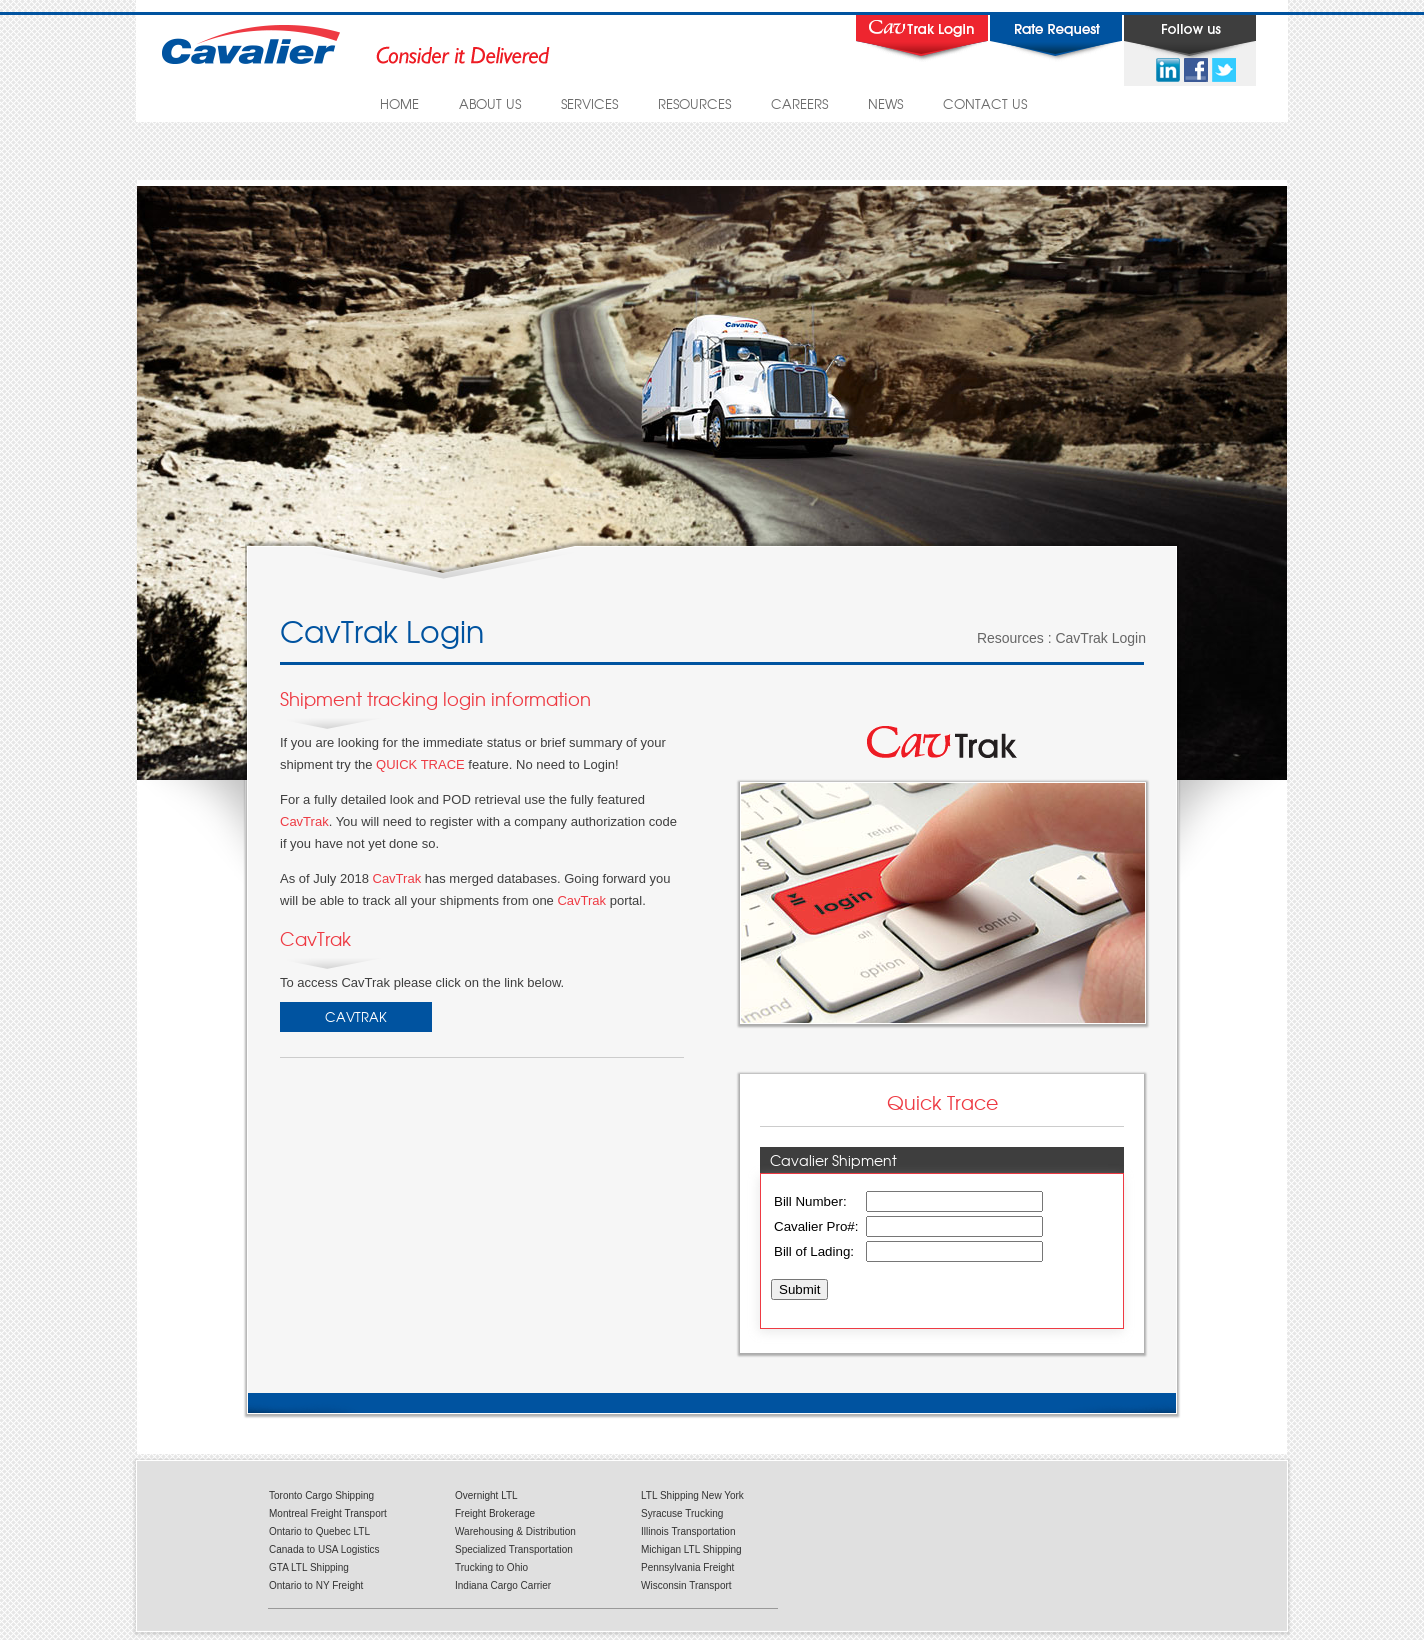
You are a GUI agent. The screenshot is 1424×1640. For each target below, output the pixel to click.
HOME (399, 103)
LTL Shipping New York (692, 1495)
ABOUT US (490, 103)
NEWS (885, 103)
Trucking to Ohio (491, 1567)
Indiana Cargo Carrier (503, 1585)
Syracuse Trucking (682, 1513)
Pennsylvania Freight (687, 1567)
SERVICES (589, 103)
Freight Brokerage (495, 1513)
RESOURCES (694, 103)
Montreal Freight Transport (328, 1513)
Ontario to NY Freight (316, 1585)
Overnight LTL (486, 1495)
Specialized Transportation (514, 1549)
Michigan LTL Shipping (691, 1549)
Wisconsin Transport (686, 1585)
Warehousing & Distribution (515, 1531)
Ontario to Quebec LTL (319, 1531)
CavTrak (304, 821)
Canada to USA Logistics (324, 1549)
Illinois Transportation (688, 1531)
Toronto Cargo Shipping (321, 1495)
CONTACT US (985, 103)
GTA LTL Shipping (309, 1567)
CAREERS (799, 103)
